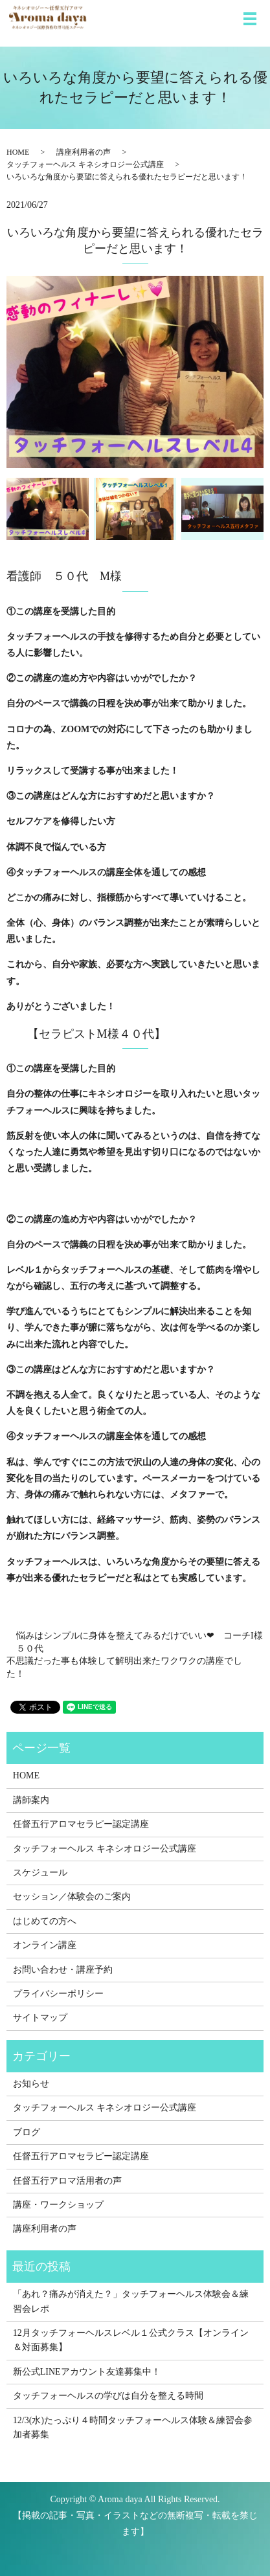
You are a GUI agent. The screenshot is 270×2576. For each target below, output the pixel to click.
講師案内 (31, 1800)
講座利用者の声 (83, 152)
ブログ (26, 2132)
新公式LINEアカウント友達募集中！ (87, 2372)
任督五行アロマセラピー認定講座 (81, 1824)
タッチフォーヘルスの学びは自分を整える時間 (108, 2396)
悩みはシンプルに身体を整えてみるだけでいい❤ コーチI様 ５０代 (140, 1642)
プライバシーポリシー (58, 1994)
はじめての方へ (44, 1921)
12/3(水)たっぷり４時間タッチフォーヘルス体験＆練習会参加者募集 (133, 2427)
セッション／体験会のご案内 (72, 1896)
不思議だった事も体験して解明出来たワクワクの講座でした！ (124, 1667)
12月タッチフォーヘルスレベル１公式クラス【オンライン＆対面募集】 (131, 2340)
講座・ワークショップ (58, 2205)
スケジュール (40, 1872)
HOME (17, 152)
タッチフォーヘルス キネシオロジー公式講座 (85, 164)
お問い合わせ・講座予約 (63, 1970)
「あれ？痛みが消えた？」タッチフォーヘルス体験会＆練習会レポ (131, 2301)
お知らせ (31, 2084)
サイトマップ (40, 2017)
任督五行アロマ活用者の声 (67, 2181)
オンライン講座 (44, 1945)
